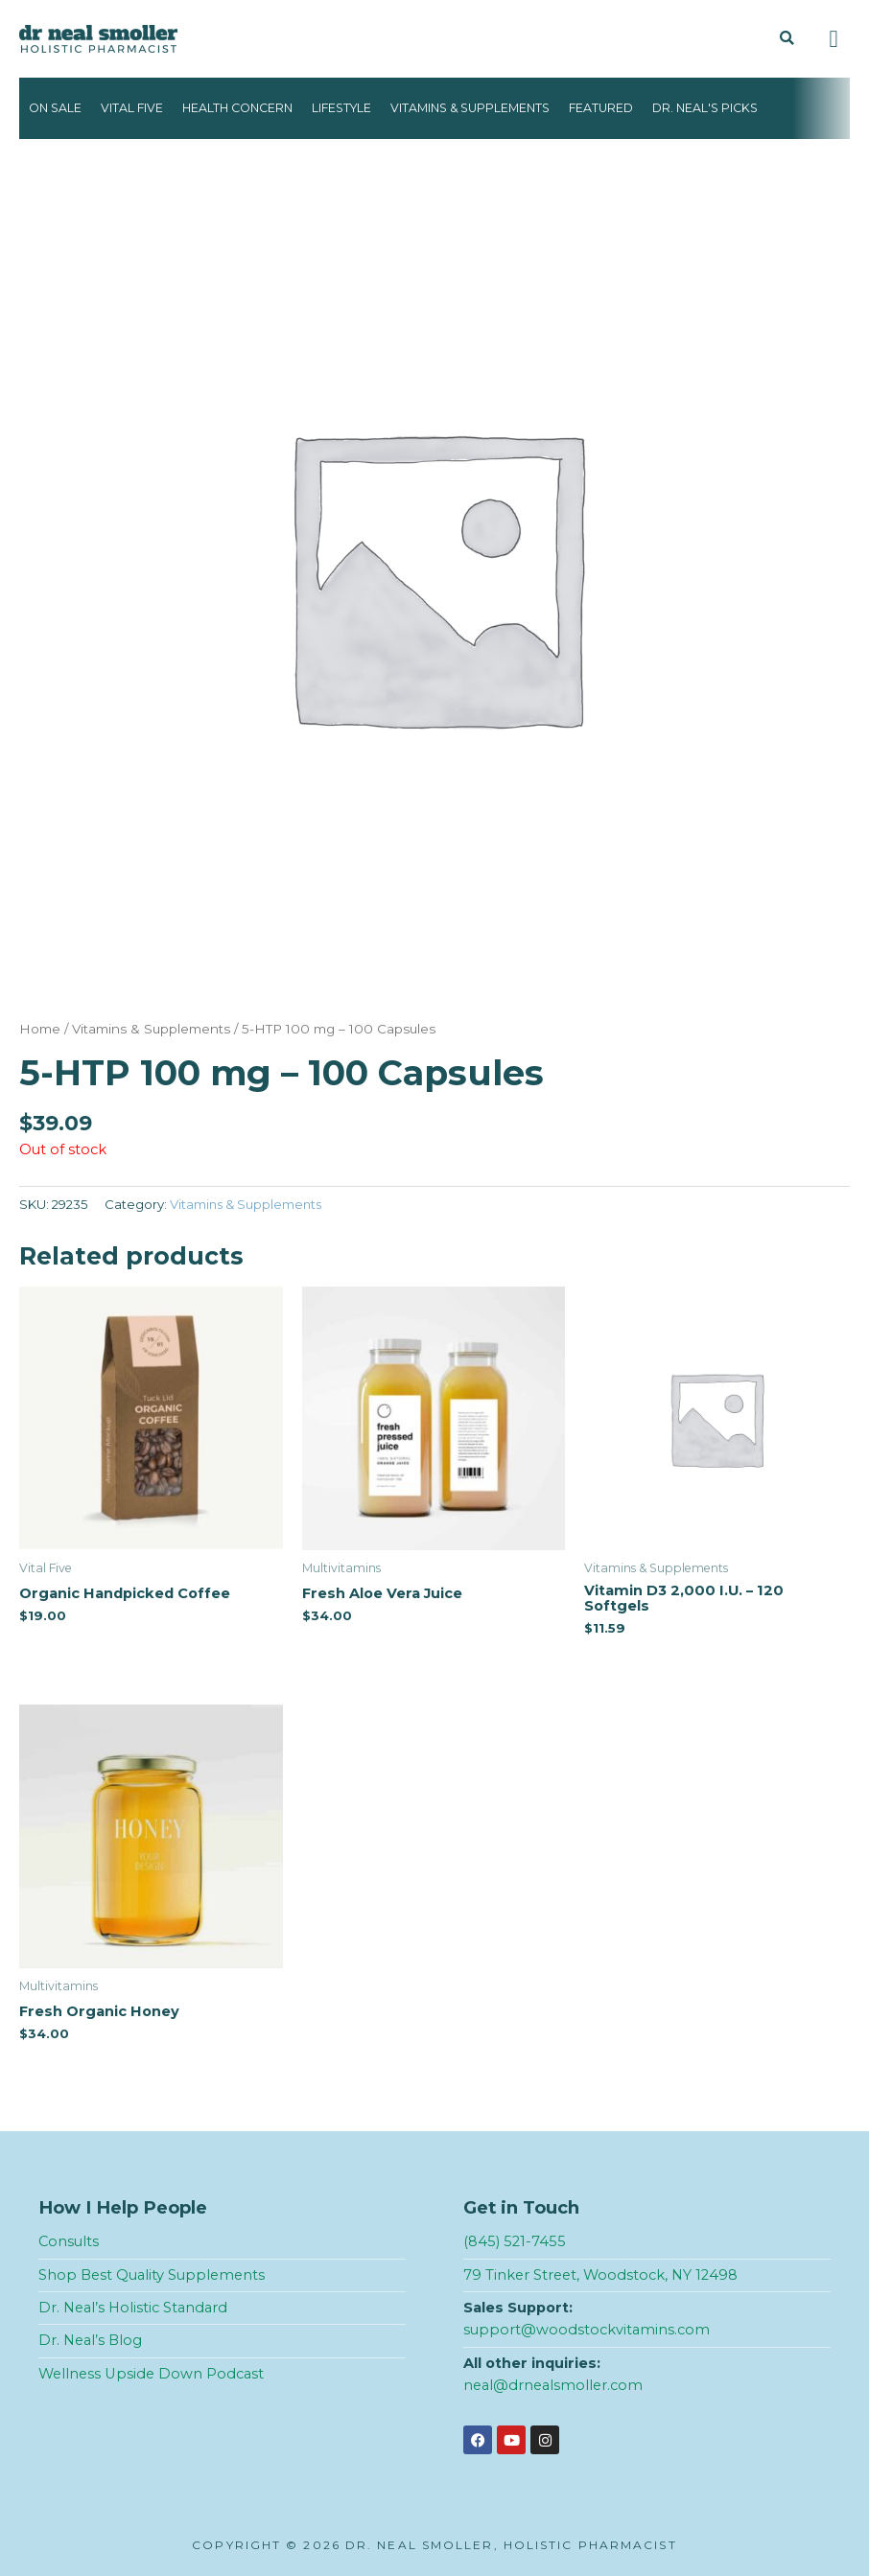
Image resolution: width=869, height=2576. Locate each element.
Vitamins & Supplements (470, 108)
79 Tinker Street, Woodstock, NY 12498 (600, 2275)
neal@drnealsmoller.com (553, 2385)
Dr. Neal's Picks (705, 108)
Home (39, 1028)
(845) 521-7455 (514, 2241)
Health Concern (237, 108)
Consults (68, 2241)
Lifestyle (341, 108)
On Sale (55, 108)
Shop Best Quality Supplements (151, 2275)
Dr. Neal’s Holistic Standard (132, 2307)
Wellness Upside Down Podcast (151, 2373)
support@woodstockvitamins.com (586, 2329)
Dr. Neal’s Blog (90, 2340)
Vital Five (132, 108)
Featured (601, 108)
